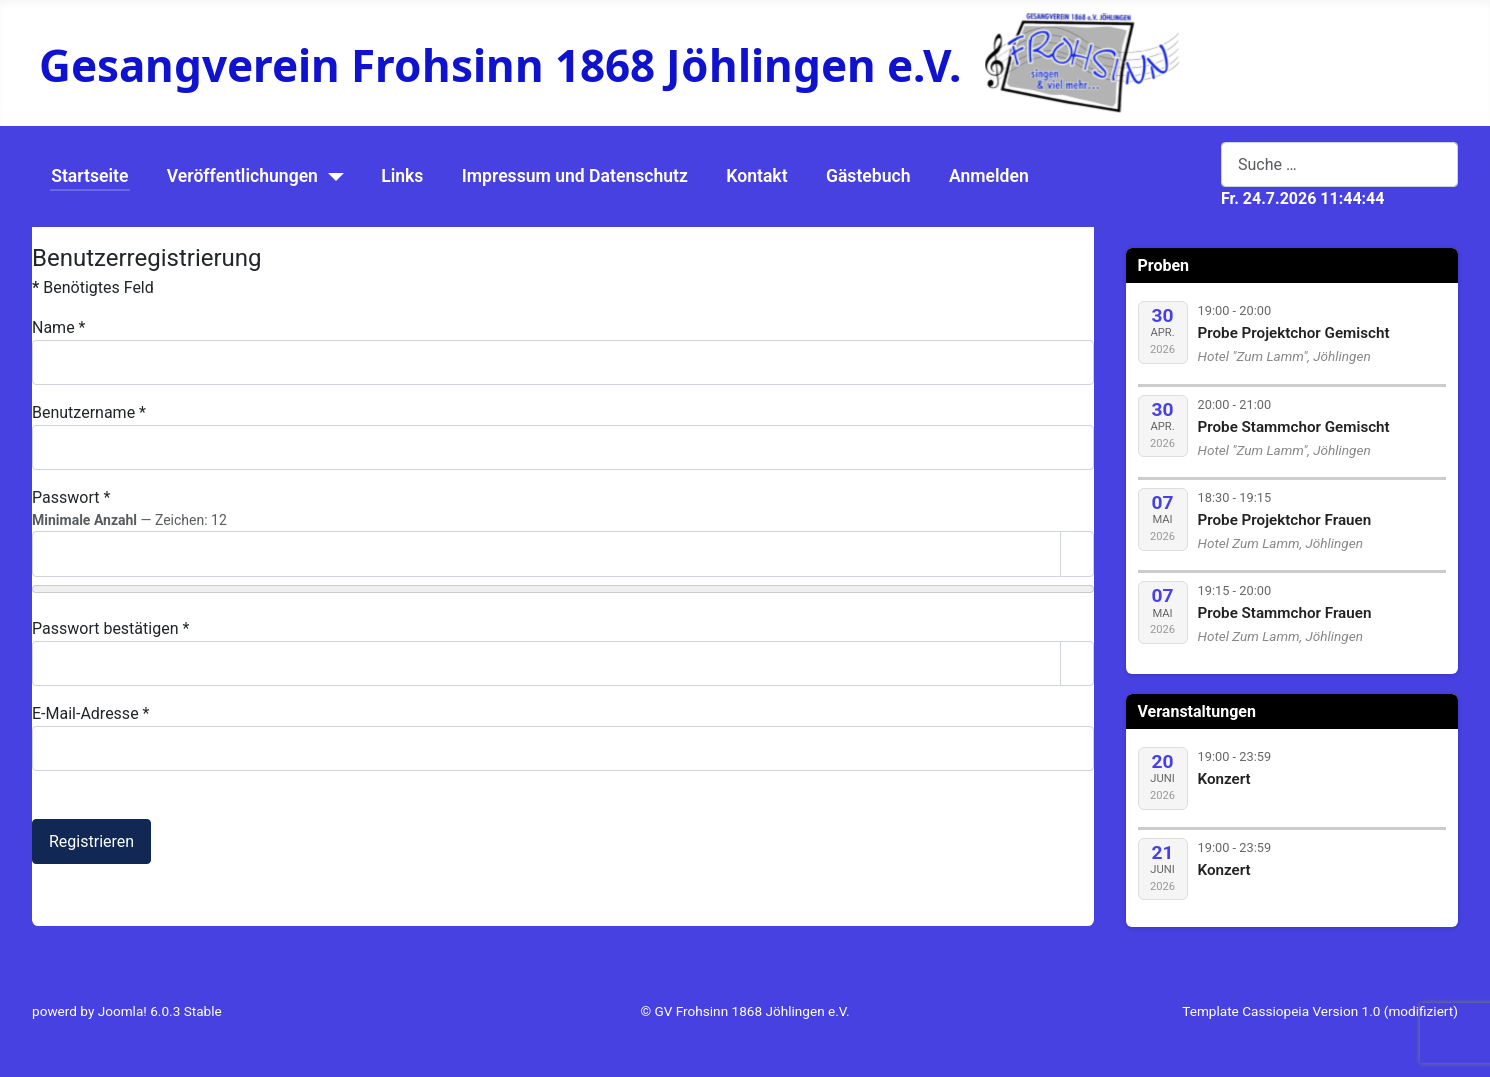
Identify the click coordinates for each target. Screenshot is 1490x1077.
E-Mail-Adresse (90, 713)
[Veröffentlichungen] (332, 177)
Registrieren (91, 841)
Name (59, 327)
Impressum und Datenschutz (575, 176)
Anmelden (989, 176)
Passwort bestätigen (110, 628)
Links (402, 176)
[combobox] (1339, 164)
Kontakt (756, 176)
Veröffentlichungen (242, 176)
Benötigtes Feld (93, 287)
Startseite (89, 176)
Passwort (71, 497)
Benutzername (89, 412)
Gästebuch (868, 176)
